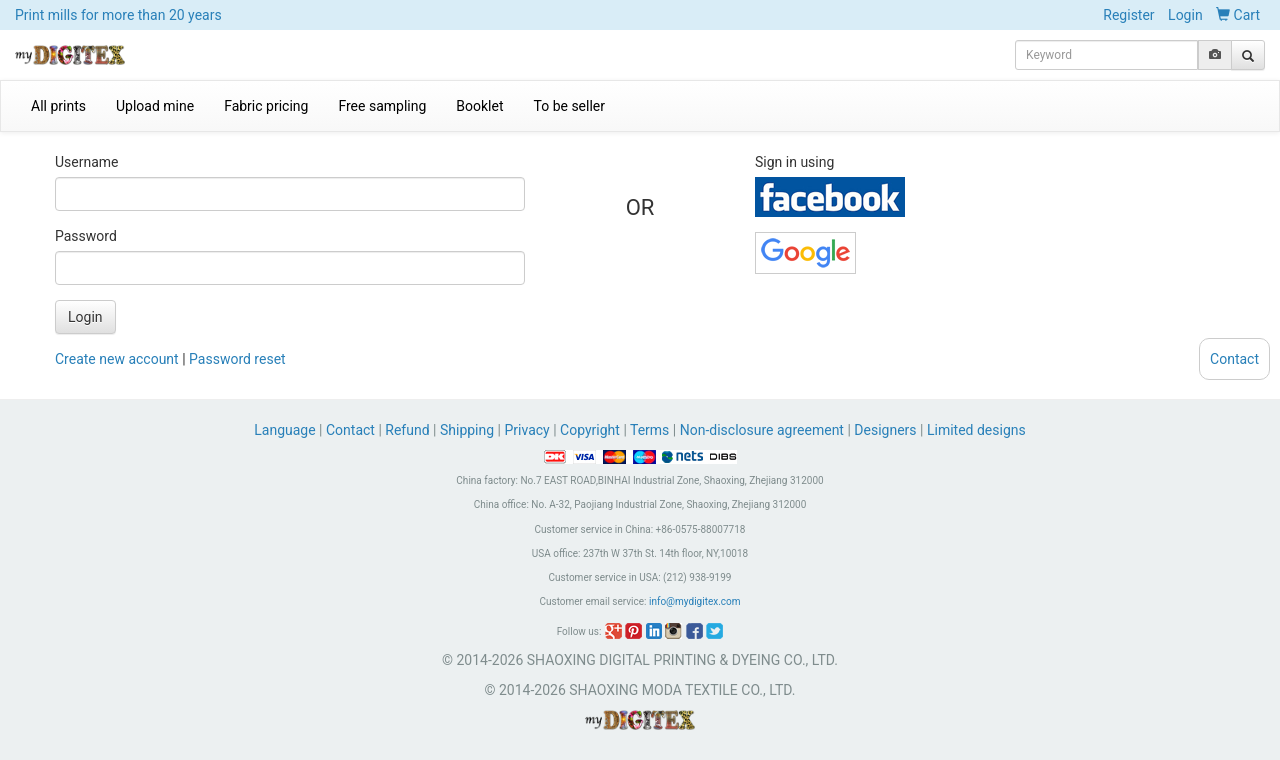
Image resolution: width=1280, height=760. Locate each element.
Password (86, 236)
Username (87, 162)
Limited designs (976, 430)
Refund (407, 430)
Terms (649, 430)
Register (1128, 15)
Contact (350, 430)
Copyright (590, 430)
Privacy (526, 430)
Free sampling (382, 106)
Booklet (479, 106)
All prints (58, 106)
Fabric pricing (266, 106)
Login (1185, 15)
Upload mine (155, 106)
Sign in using (794, 162)
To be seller (570, 106)
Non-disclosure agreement (762, 430)
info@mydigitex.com (695, 601)
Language (286, 430)
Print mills (118, 15)
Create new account (117, 359)
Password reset (237, 359)
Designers (885, 430)
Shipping (467, 430)
